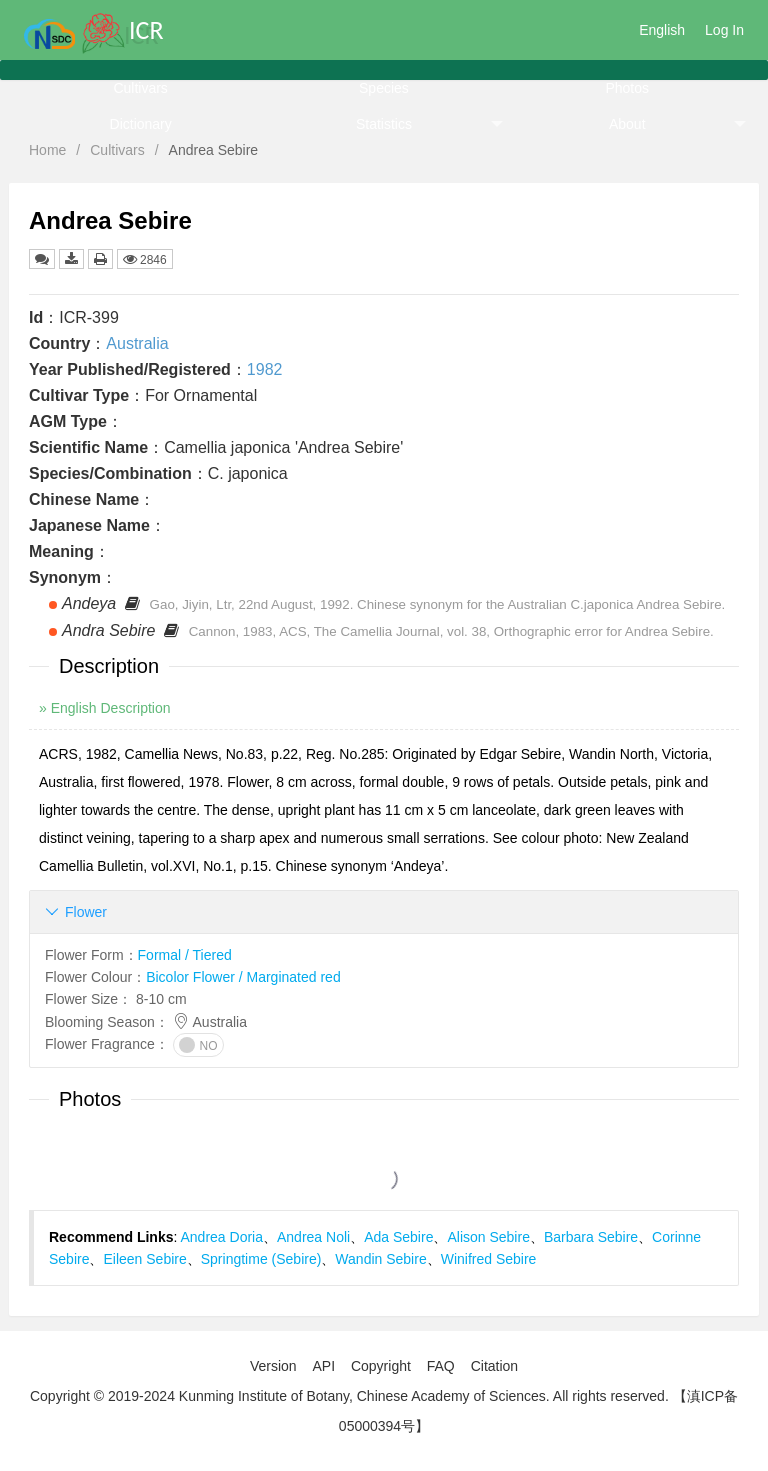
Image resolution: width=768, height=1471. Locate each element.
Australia (137, 343)
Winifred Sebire (489, 1259)
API (323, 1366)
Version (273, 1366)
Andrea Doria (222, 1237)
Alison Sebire (488, 1237)
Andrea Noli (313, 1237)
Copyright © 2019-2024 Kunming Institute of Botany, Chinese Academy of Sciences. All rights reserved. (349, 1396)
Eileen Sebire (144, 1259)
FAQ (441, 1366)
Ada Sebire (398, 1237)
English (662, 30)
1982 (265, 369)
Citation (494, 1366)
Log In (724, 30)
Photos (627, 88)
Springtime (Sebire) (261, 1259)
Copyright (381, 1366)
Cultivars (140, 88)
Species (384, 88)
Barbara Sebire (591, 1237)
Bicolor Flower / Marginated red (243, 977)
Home (47, 150)
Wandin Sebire (380, 1259)
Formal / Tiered (185, 955)
